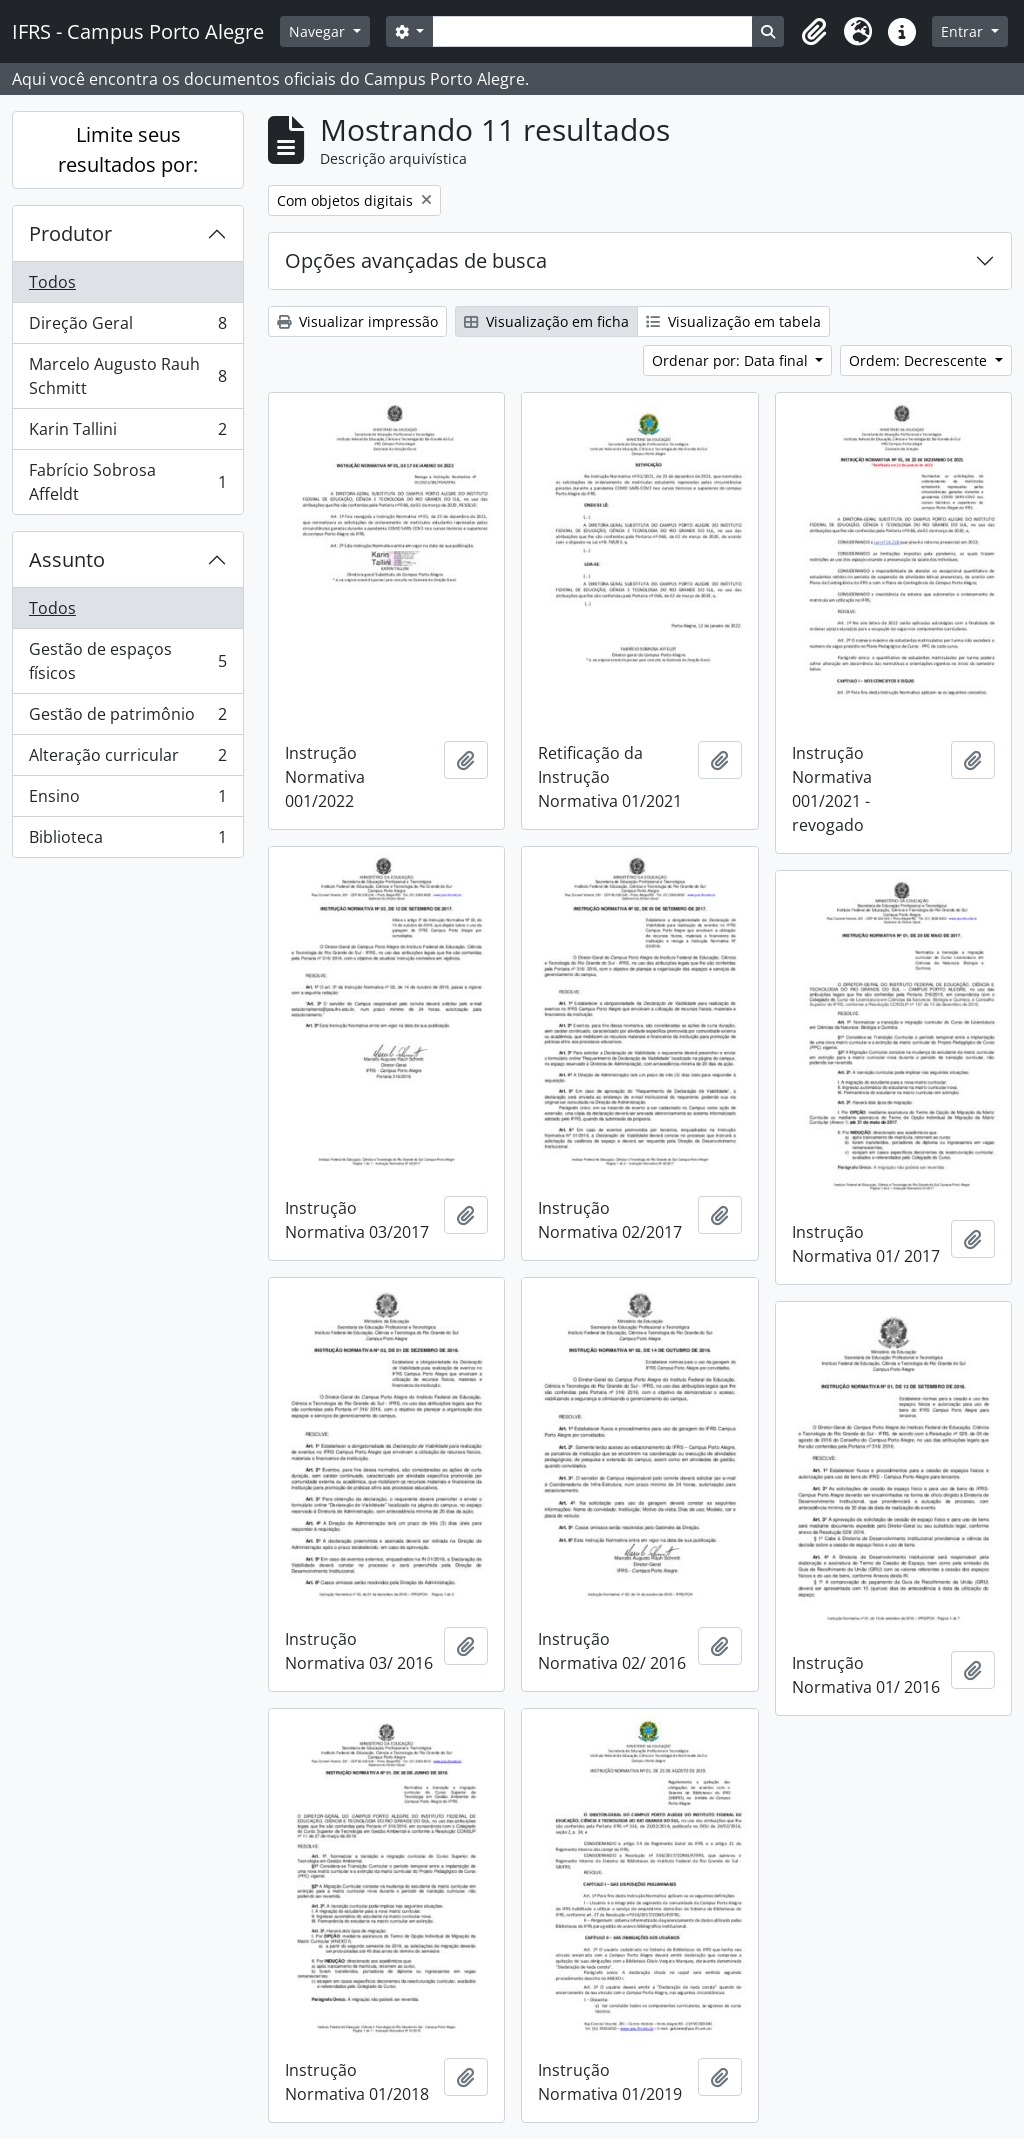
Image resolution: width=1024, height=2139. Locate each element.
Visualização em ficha (546, 321)
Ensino (127, 800)
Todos (52, 282)
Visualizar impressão (357, 321)
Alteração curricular (127, 759)
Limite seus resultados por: (128, 149)
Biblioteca (127, 841)
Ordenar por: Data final (732, 360)
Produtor (70, 233)
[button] (814, 32)
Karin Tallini (127, 433)
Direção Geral (127, 327)
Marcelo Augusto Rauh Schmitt (127, 376)
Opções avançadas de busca (416, 260)
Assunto (67, 559)
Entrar (964, 31)
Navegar (319, 31)
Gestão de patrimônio (127, 718)
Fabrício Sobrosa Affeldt (127, 482)
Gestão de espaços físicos (127, 661)
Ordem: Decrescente (920, 360)
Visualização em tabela (733, 321)
